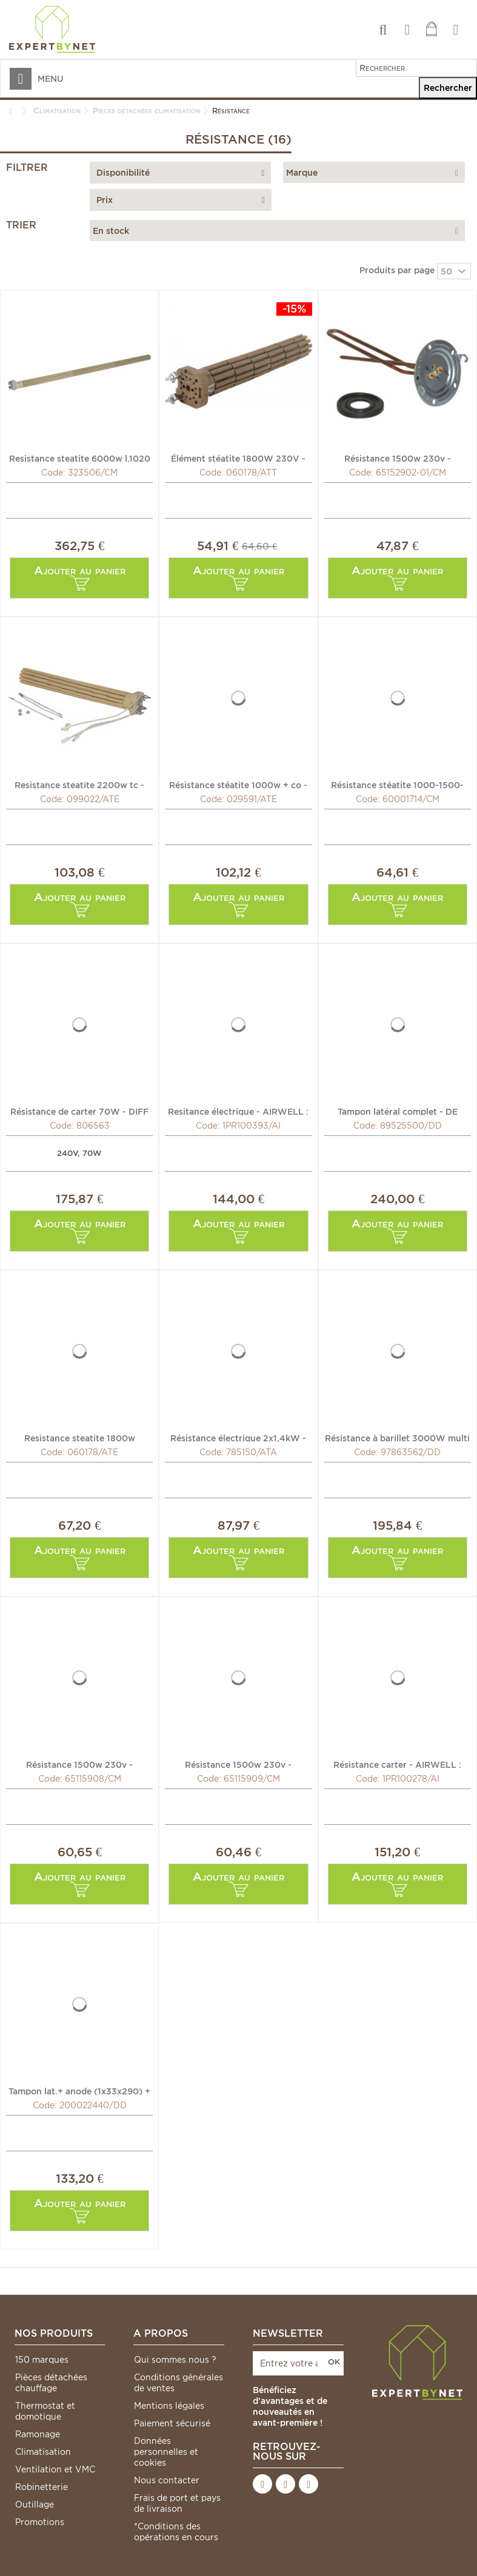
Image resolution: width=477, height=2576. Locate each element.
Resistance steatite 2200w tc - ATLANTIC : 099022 (79, 784)
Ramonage (37, 2434)
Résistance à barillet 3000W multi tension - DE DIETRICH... (397, 1437)
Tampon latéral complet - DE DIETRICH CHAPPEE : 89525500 (397, 1111)
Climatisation (43, 2452)
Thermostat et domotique (45, 2411)
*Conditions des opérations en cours (176, 2531)
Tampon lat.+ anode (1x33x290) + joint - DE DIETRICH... (79, 2090)
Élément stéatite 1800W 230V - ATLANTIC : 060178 (238, 458)
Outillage (34, 2504)
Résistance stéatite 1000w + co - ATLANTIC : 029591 (238, 784)
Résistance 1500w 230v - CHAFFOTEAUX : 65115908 (79, 1764)
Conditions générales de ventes (178, 2382)
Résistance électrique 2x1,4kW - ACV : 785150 (238, 1437)
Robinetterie (41, 2487)
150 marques (41, 2360)
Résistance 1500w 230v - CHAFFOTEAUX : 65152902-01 (397, 458)
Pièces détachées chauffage (51, 2382)
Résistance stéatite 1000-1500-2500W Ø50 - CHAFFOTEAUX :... (398, 784)
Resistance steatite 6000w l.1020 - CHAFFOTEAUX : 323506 (79, 458)
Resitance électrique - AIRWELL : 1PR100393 (238, 1111)
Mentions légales (169, 2406)
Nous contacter (166, 2480)
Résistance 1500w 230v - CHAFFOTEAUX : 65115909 (238, 1764)
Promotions (39, 2522)
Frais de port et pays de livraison (177, 2503)
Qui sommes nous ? (175, 2360)
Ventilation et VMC (55, 2469)
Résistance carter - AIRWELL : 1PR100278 (397, 1764)
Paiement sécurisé (172, 2423)
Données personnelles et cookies (166, 2452)
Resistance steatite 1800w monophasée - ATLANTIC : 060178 (80, 1437)
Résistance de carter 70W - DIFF (79, 1111)
